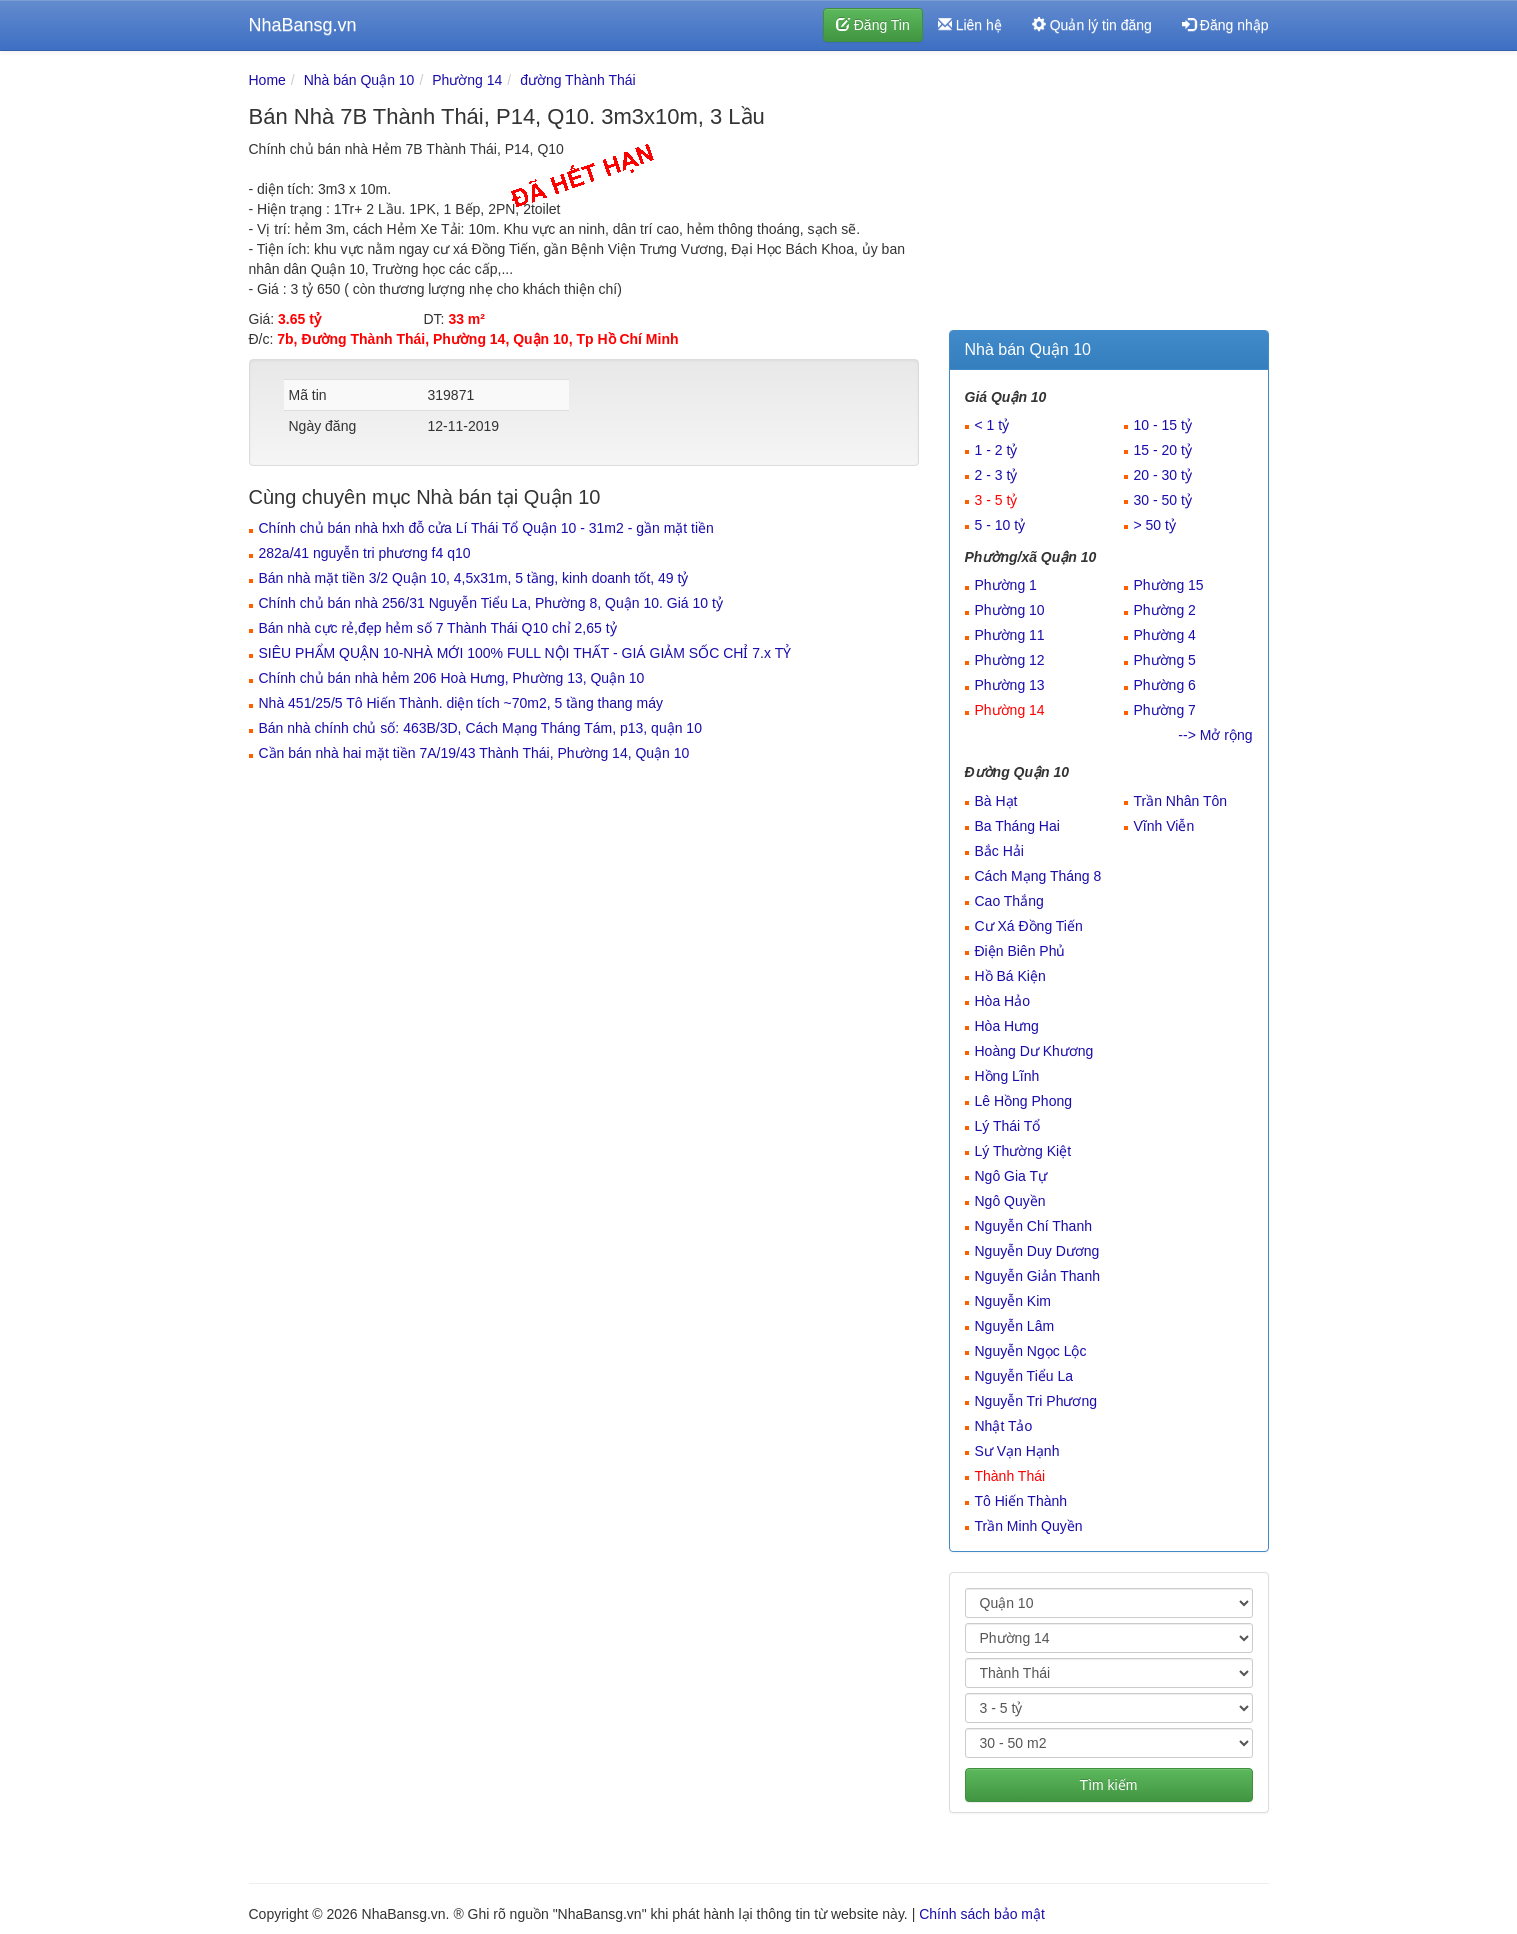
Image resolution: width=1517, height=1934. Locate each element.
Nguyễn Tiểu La (1024, 1376)
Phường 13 (1010, 685)
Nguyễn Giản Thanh (1037, 1276)
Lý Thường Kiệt (1023, 1151)
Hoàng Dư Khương (1034, 1051)
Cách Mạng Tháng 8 (1038, 876)
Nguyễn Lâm (1015, 1326)
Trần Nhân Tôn (1181, 801)
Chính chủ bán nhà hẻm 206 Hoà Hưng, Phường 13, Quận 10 (452, 678)
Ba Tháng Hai (1017, 826)
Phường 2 (1165, 610)
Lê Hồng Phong (1024, 1101)
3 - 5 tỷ (996, 500)
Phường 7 (1165, 710)
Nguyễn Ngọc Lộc (1031, 1351)
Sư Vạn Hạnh (1017, 1451)
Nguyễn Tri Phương (1036, 1401)
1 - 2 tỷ (996, 450)
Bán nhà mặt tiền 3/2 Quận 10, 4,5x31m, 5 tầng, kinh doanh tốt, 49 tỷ (474, 578)
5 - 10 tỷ (1000, 525)
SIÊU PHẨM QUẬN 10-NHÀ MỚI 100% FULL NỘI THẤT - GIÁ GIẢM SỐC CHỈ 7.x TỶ (525, 653)
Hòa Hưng (1007, 1026)
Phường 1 (1006, 585)
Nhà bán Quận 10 (359, 80)
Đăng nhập (1225, 25)
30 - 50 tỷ (1163, 500)
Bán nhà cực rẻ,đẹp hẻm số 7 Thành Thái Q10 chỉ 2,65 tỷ (438, 628)
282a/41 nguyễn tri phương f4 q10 (365, 553)
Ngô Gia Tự (1011, 1176)
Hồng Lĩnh (1007, 1076)
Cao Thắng (1009, 901)
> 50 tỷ (1155, 525)
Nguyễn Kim (1013, 1301)
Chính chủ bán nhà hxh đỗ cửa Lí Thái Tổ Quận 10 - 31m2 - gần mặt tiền (486, 528)
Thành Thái (1010, 1476)
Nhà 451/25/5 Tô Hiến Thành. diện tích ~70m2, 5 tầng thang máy (461, 703)
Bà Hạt (996, 801)
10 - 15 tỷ (1163, 425)
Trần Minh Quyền (1029, 1526)
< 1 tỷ (992, 425)
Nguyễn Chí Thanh (1033, 1226)
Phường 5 (1165, 660)
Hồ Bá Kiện (1010, 976)
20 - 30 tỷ (1163, 475)
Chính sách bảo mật (982, 1914)
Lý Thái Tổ (1008, 1126)
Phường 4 (1165, 635)
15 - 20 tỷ (1163, 450)
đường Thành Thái (578, 80)
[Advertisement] (1109, 195)
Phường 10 (1010, 610)
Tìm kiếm (1109, 1785)
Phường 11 (1010, 635)
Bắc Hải (999, 851)
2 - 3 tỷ (996, 475)
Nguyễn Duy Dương (1037, 1251)
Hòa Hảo (1002, 1001)
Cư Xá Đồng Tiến (1029, 926)
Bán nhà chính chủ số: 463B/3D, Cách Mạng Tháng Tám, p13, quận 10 (480, 728)
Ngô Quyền (1010, 1201)
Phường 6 (1165, 685)
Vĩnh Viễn (1164, 826)
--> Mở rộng (1215, 735)
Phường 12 (1010, 660)
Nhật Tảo (1004, 1426)
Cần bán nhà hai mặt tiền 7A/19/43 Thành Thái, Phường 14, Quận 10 (474, 753)
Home (267, 80)
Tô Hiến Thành (1021, 1501)
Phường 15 (1169, 585)
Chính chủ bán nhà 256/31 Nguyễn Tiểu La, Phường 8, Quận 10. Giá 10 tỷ (491, 603)
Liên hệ (970, 25)
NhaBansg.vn (303, 25)
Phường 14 (467, 80)
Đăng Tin (873, 25)
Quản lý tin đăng (1092, 25)
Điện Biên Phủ (1020, 951)
